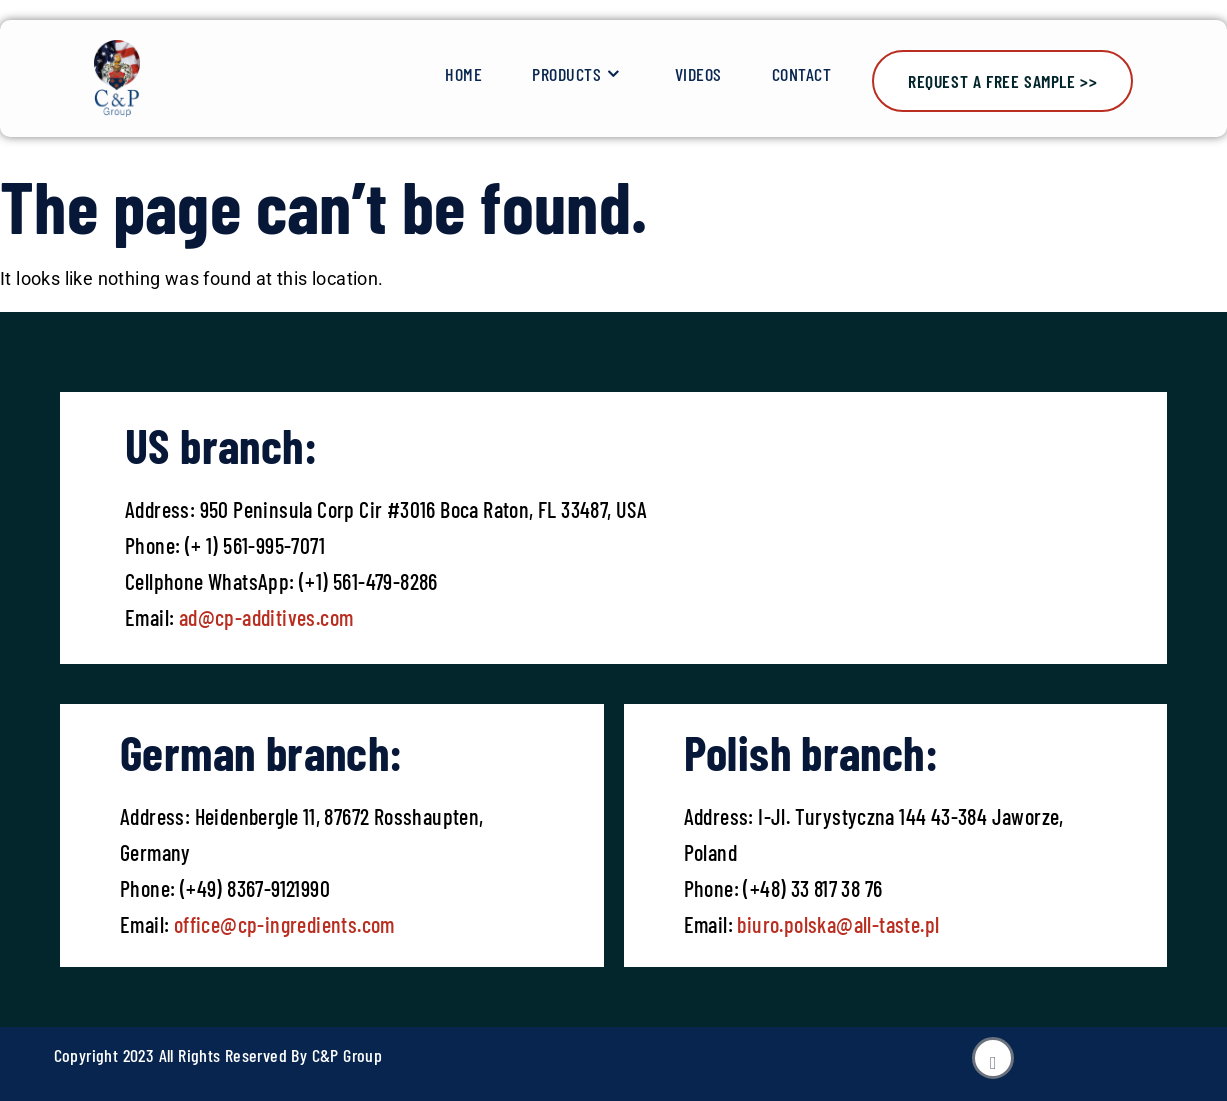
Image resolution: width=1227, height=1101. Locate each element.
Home (463, 74)
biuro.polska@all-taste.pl (838, 924)
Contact (802, 74)
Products (578, 74)
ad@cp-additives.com (266, 617)
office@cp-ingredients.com (281, 924)
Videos (698, 74)
